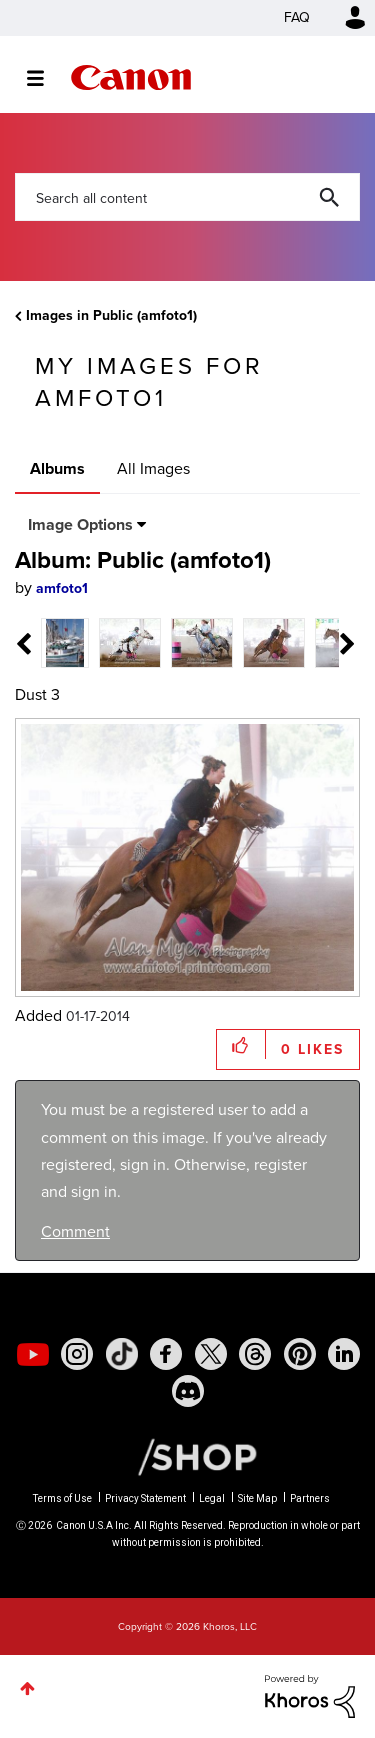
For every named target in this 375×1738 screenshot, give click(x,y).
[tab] (65, 641)
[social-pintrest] (300, 1354)
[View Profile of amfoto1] (62, 588)
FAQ (297, 17)
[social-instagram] (77, 1354)
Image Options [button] (80, 524)
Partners (310, 1498)
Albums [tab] (57, 468)
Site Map (257, 1498)
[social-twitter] (211, 1354)
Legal (212, 1498)
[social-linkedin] (344, 1354)
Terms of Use (62, 1498)
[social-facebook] (166, 1354)
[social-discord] (188, 1391)
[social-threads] (255, 1354)
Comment (75, 1231)
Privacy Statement (145, 1498)
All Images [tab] (153, 468)
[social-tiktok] (122, 1354)
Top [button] (27, 1688)
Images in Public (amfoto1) (111, 315)
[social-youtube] (33, 1354)
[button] (241, 1044)
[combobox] (187, 197)
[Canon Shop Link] (187, 1456)
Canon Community (131, 77)
